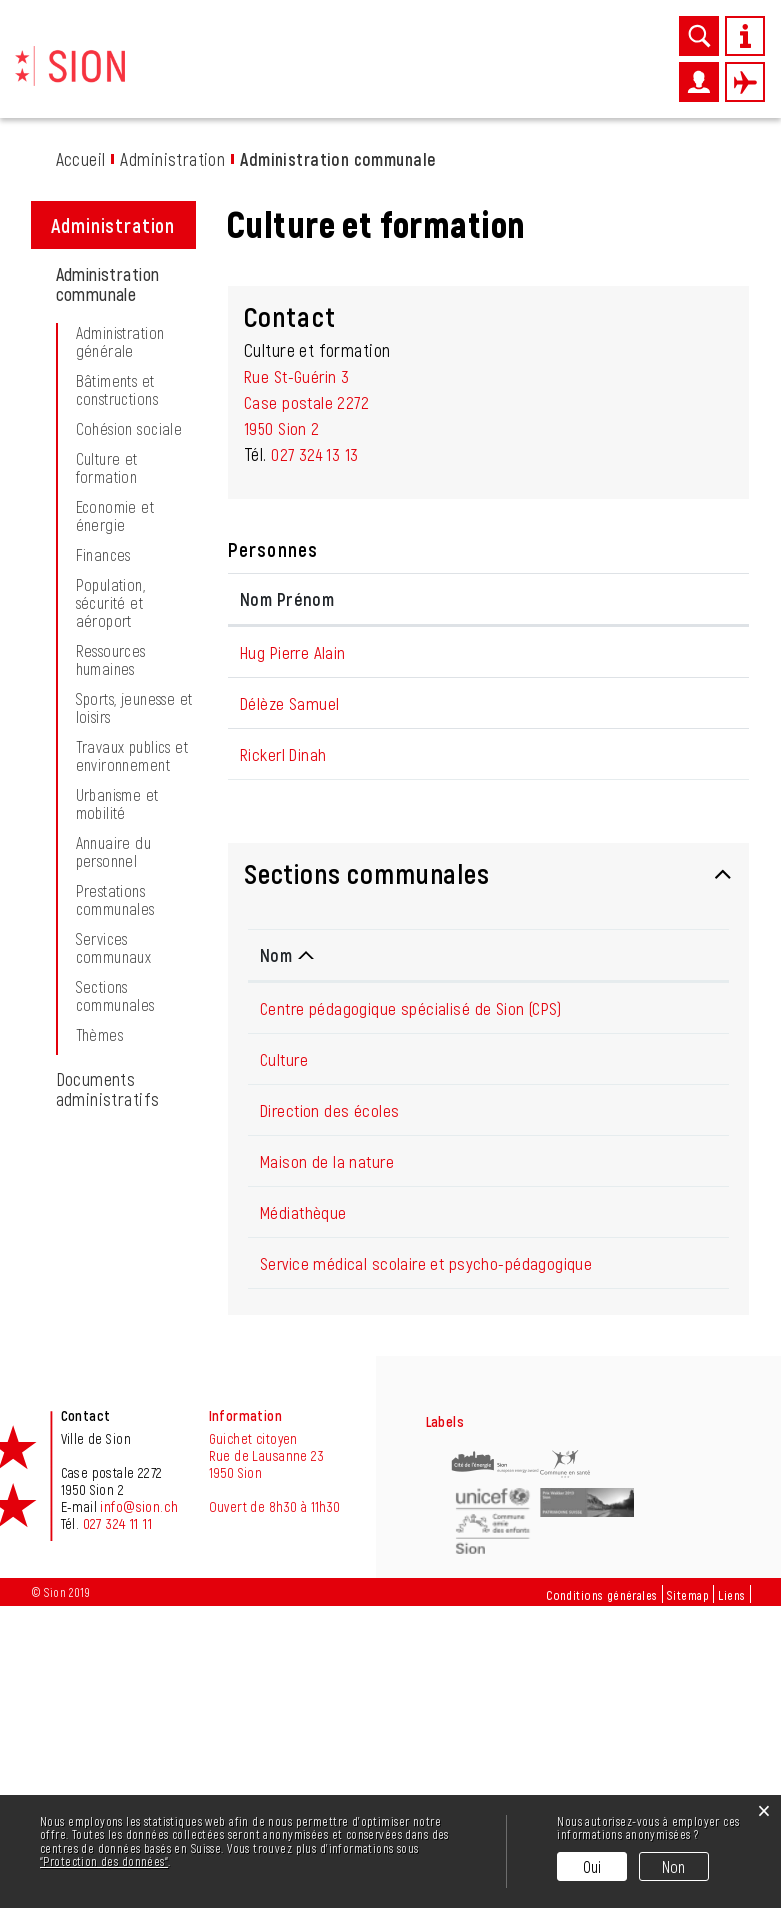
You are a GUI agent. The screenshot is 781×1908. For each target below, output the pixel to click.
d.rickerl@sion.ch (666, 1004)
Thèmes (100, 1259)
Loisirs (472, 77)
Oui (592, 1866)
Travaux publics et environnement (132, 980)
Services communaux (114, 1172)
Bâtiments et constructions (117, 614)
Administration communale (126, 508)
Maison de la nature (329, 1437)
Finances (103, 779)
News (277, 77)
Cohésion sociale (129, 653)
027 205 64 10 (666, 1284)
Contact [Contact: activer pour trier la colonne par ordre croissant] (636, 823)
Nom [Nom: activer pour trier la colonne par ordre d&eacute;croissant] (276, 1231)
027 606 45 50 (667, 1488)
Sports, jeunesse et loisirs (134, 932)
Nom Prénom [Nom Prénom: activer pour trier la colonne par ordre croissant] (287, 823)
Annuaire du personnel (114, 1076)
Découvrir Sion (211, 77)
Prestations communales (115, 1124)
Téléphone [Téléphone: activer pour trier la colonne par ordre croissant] (658, 1231)
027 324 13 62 (665, 1539)
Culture (285, 1335)
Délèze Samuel (291, 953)
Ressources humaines (111, 884)
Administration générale (120, 566)
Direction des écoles (332, 1386)
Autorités (621, 77)
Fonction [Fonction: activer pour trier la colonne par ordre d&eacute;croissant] (409, 823)
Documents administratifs (108, 1313)
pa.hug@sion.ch (661, 876)
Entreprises (411, 77)
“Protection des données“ (104, 1861)
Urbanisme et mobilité (117, 1028)
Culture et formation (107, 692)
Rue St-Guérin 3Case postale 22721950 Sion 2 (308, 626)
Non (674, 1866)
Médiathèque (305, 1488)
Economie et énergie (115, 740)
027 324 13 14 (664, 1386)
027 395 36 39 (667, 1437)
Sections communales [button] (367, 1149)
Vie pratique (334, 77)
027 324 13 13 (316, 678)
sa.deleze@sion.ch (671, 953)
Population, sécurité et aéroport (111, 827)
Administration (542, 77)
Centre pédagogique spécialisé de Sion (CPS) (417, 1284)
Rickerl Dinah (285, 1004)
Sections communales (115, 1220)
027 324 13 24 (665, 1335)
